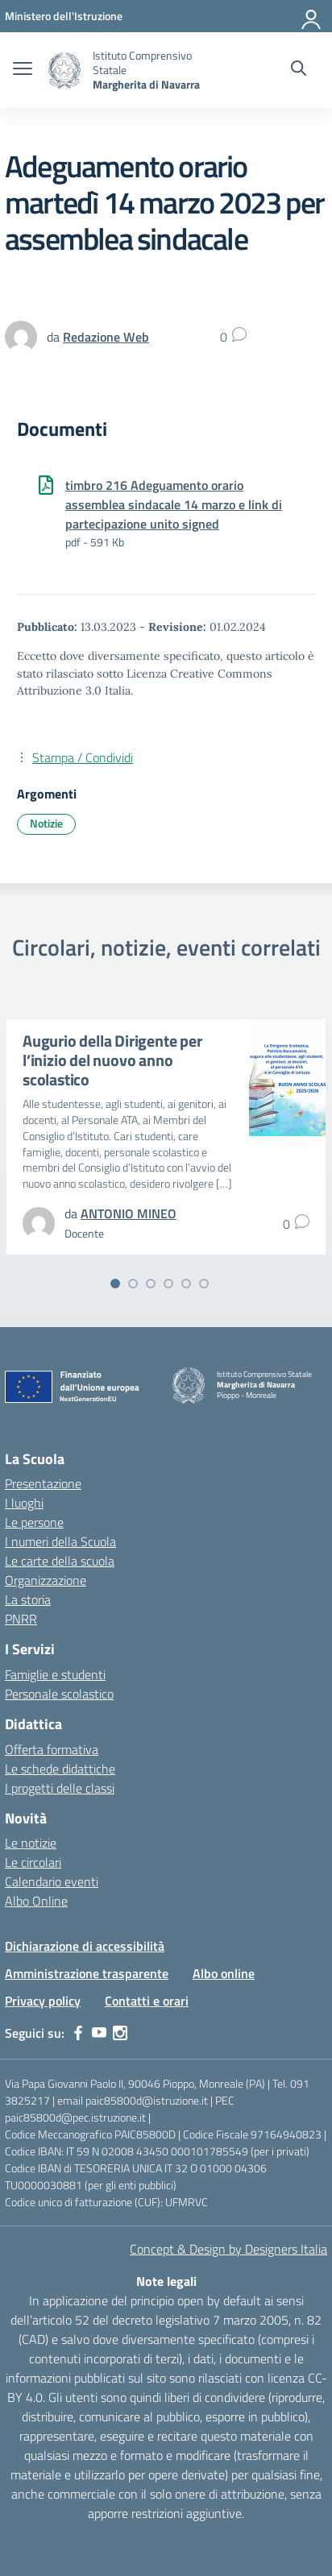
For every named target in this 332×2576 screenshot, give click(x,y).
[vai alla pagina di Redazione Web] (106, 336)
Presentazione (43, 1483)
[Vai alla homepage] (64, 70)
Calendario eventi (51, 1881)
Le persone (34, 1522)
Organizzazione (45, 1580)
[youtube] (99, 2033)
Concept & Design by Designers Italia (228, 2249)
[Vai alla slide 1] (115, 1283)
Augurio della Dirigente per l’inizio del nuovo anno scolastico (112, 1060)
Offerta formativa (51, 1749)
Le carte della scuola (59, 1560)
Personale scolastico (59, 1693)
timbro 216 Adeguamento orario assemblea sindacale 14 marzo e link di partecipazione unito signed (173, 504)
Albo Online (36, 1900)
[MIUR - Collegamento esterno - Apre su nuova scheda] (63, 15)
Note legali (166, 2281)
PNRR (21, 1618)
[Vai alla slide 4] (168, 1283)
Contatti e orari (147, 2000)
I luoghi (24, 1502)
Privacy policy (43, 2000)
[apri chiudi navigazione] (22, 70)
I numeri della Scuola (60, 1541)
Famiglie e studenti (55, 1674)
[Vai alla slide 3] (151, 1283)
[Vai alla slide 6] (204, 1283)
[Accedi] (312, 16)
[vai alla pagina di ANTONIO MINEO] (128, 1213)
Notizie (46, 823)
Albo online (224, 1973)
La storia (28, 1599)
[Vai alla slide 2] (133, 1283)
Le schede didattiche (60, 1768)
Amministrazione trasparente (86, 1973)
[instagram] (120, 2033)
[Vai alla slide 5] (186, 1283)
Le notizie (30, 1842)
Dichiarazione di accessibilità (84, 1946)
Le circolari (33, 1862)
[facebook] (78, 2033)
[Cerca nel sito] (298, 70)
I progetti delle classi (59, 1788)
